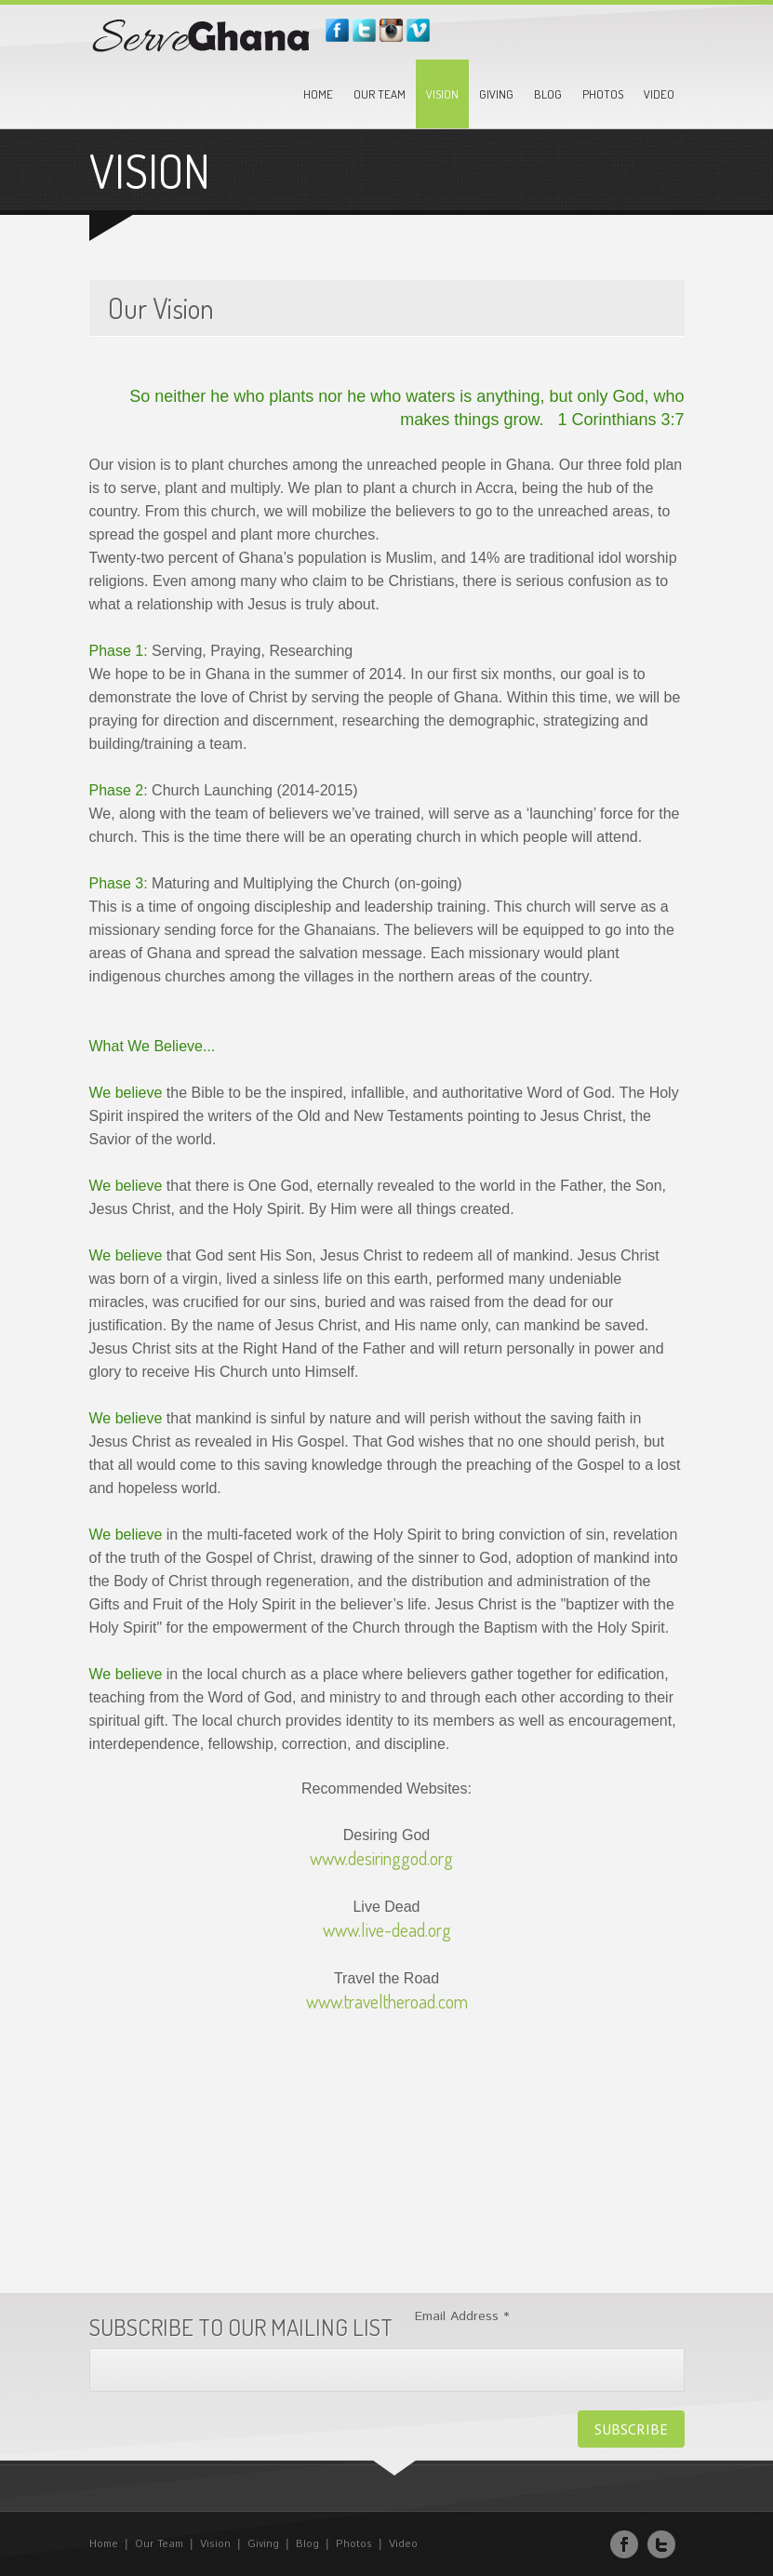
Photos (602, 94)
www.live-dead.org (387, 1929)
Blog (548, 94)
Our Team (379, 94)
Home (318, 94)
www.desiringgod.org (381, 1858)
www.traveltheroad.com (387, 2001)
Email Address (462, 2316)
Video (659, 94)
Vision (442, 94)
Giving (496, 94)
